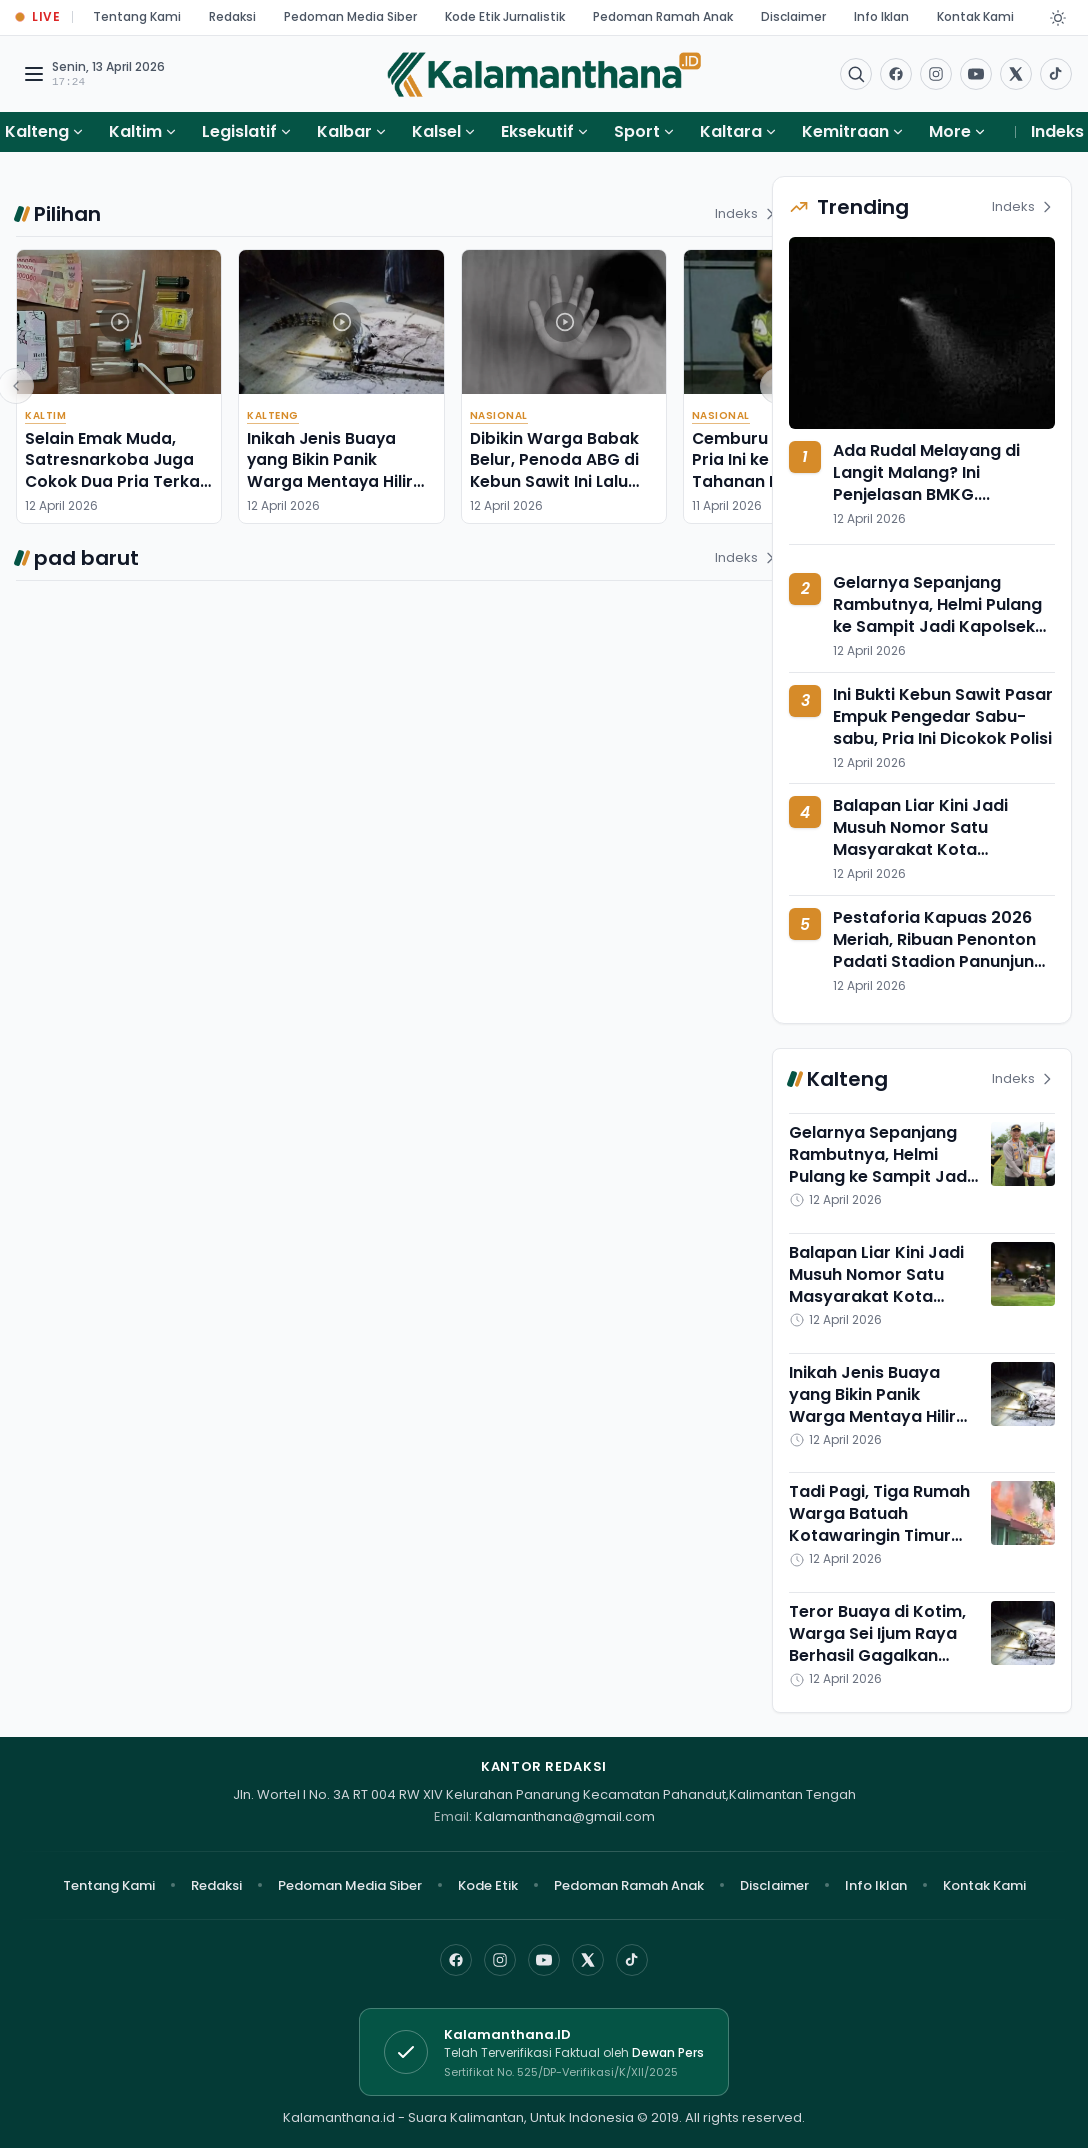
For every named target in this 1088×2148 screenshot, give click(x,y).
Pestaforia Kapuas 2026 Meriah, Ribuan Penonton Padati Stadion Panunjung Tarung (939, 950)
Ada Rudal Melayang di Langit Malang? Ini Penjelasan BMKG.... (926, 472)
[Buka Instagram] (936, 74)
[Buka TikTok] (1056, 74)
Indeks (1057, 131)
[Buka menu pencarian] (856, 74)
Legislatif (239, 131)
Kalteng (37, 131)
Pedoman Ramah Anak (663, 16)
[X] (588, 1960)
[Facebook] (896, 74)
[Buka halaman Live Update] (38, 17)
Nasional (499, 415)
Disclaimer (793, 16)
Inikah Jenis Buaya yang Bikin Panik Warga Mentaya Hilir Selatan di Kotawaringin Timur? (331, 481)
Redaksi (232, 16)
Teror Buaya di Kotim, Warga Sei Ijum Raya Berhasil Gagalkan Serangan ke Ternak (877, 1644)
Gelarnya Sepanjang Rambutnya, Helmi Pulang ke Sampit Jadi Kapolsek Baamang (937, 615)
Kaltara (731, 131)
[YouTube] (544, 1960)
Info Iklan (881, 16)
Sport (637, 131)
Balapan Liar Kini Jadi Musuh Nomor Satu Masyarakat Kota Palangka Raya (920, 838)
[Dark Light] (1058, 18)
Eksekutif (537, 131)
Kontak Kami (975, 16)
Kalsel (436, 131)
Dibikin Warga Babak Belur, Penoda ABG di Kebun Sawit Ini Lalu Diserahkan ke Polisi (554, 470)
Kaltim (135, 131)
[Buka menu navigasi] (34, 74)
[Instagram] (500, 1960)
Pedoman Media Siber (350, 16)
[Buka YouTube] (976, 74)
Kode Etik (488, 1885)
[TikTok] (632, 1960)
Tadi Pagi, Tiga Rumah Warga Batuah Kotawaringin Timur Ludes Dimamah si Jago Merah (879, 1535)
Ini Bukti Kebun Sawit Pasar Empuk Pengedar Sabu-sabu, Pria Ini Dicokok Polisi (943, 716)
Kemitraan (845, 131)
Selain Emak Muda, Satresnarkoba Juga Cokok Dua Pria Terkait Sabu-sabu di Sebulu (118, 470)
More (958, 131)
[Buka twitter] (1016, 74)
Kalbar (344, 131)
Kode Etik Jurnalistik (505, 16)
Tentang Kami (137, 16)
